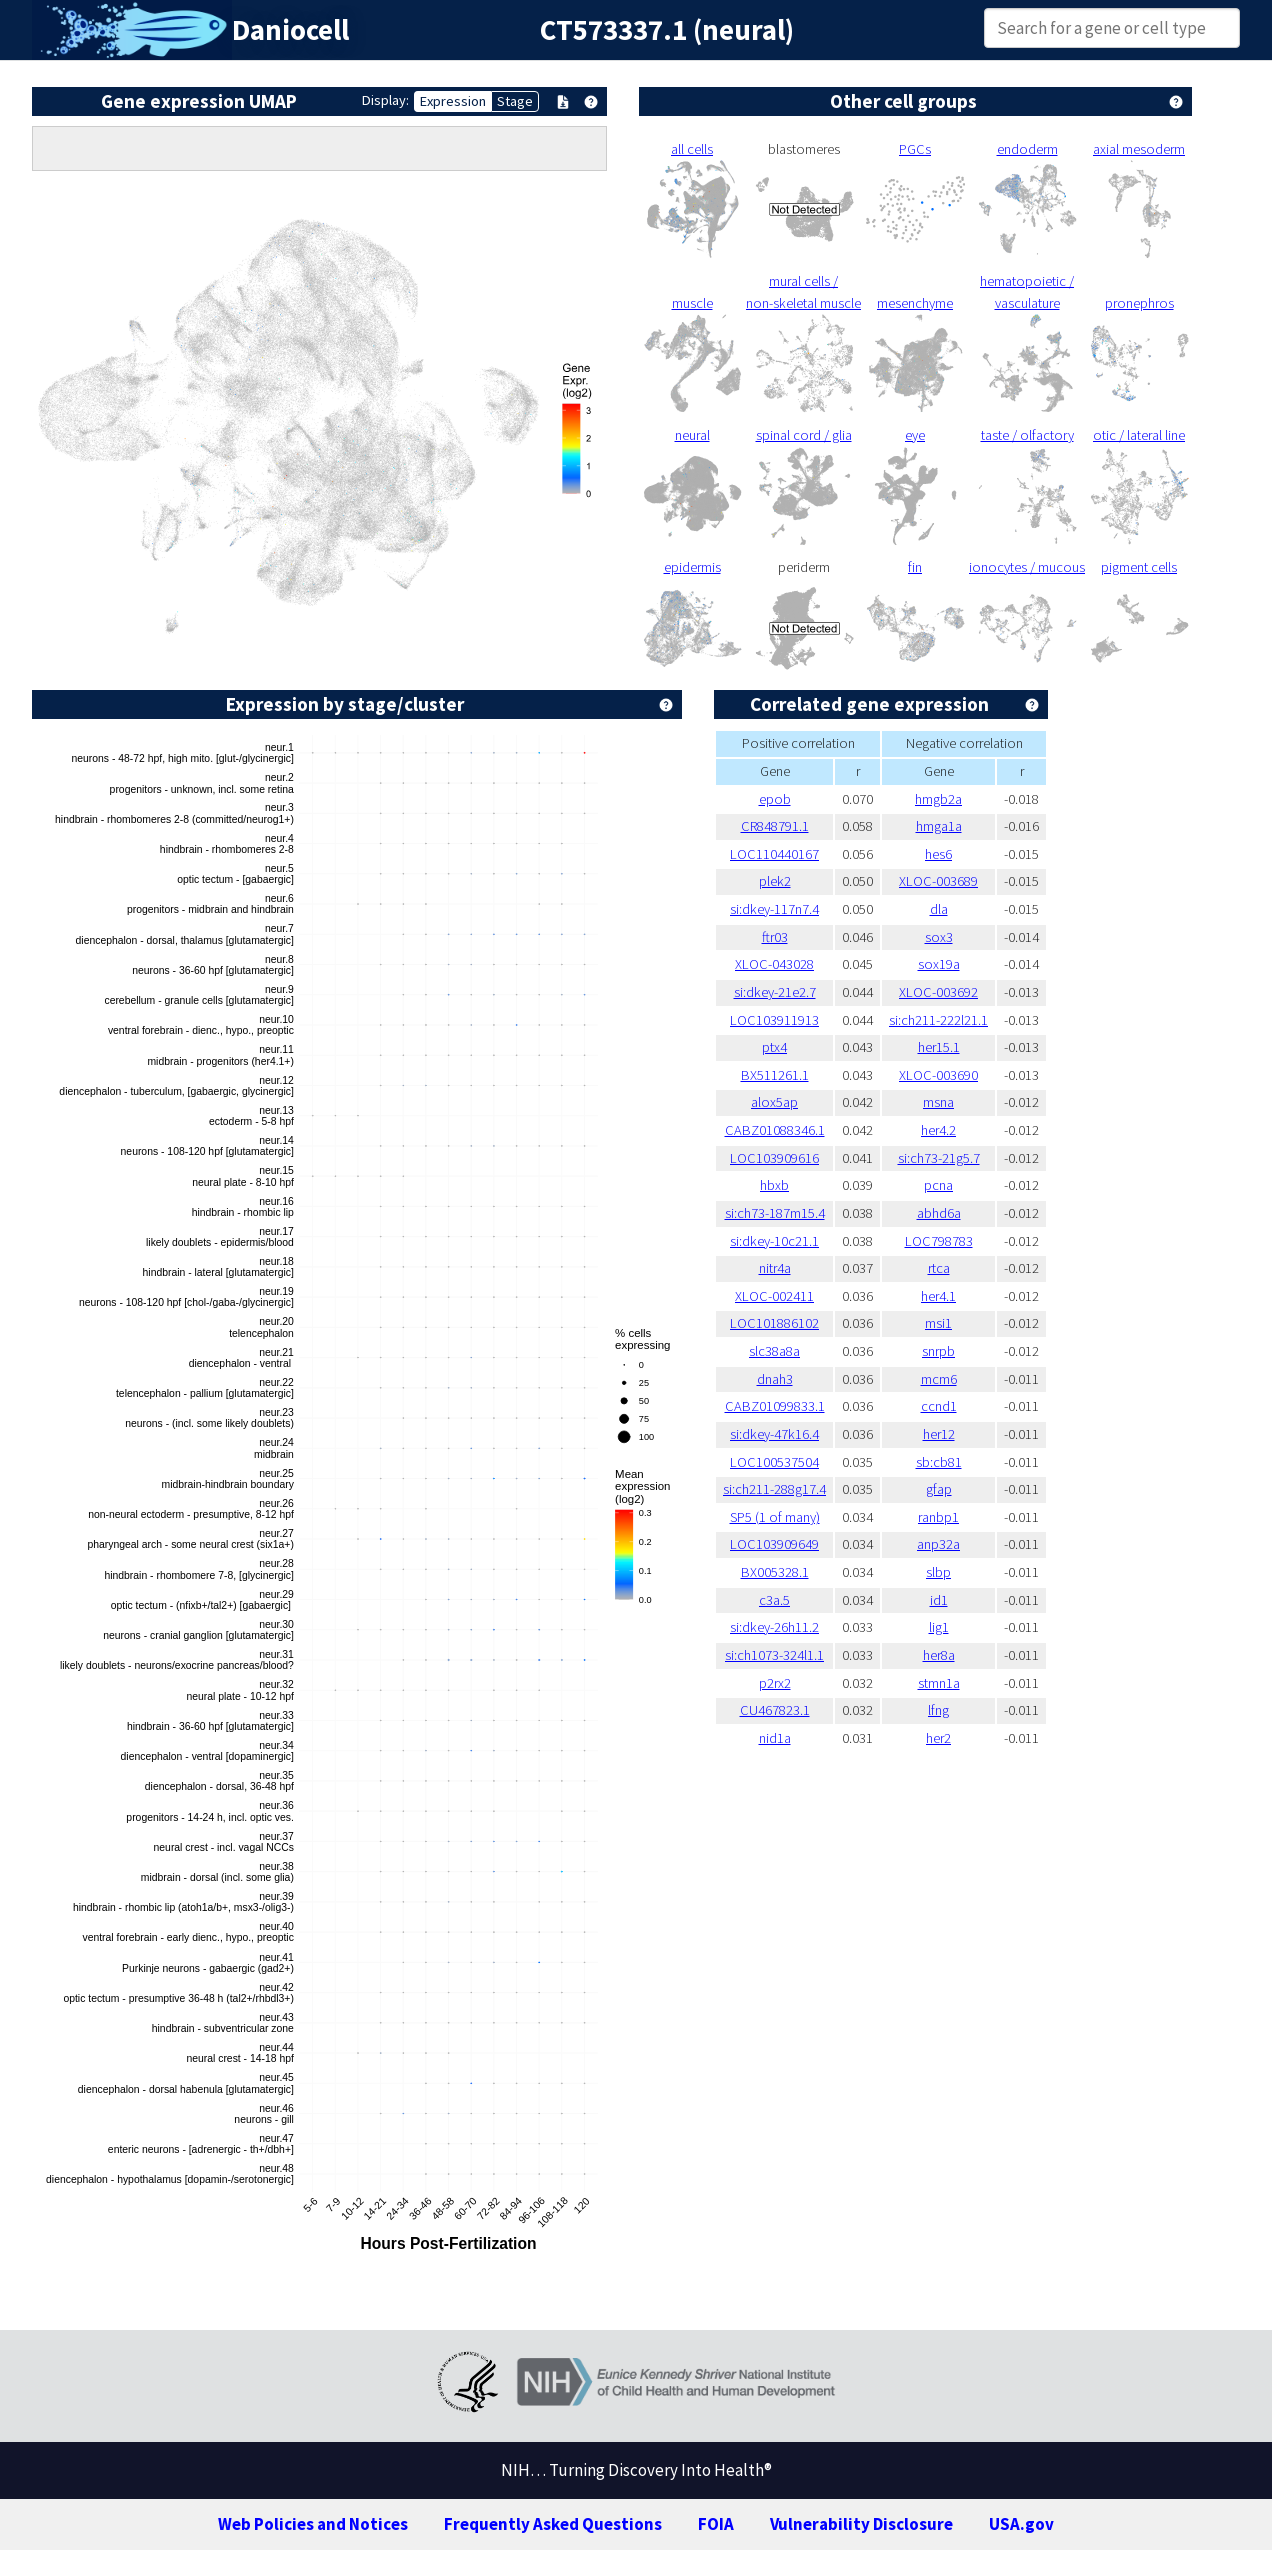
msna (938, 1102)
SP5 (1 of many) (775, 1517)
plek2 (775, 881)
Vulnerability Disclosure (861, 2524)
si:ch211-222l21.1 (938, 1020)
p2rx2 (775, 1683)
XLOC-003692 (938, 992)
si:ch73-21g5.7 (939, 1158)
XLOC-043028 (774, 964)
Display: (385, 100)
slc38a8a (774, 1351)
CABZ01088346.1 (775, 1130)
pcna (938, 1185)
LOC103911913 (774, 1020)
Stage (515, 101)
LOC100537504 (774, 1462)
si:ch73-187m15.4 (775, 1213)
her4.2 (938, 1130)
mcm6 (939, 1379)
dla (939, 909)
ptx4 (774, 1047)
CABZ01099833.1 (775, 1406)
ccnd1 (939, 1406)
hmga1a (939, 826)
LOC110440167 (774, 854)
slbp (938, 1572)
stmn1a (939, 1683)
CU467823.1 (775, 1710)
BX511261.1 (775, 1075)
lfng (938, 1710)
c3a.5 (774, 1600)
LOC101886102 (774, 1323)
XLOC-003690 (938, 1075)
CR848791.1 (775, 826)
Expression (453, 101)
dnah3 (775, 1379)
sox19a (939, 964)
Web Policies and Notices (313, 2524)
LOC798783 (939, 1241)
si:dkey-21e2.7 (775, 992)
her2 (938, 1738)
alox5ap (774, 1102)
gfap (939, 1489)
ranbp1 (938, 1517)
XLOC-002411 (774, 1296)
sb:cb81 (939, 1462)
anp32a (938, 1544)
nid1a (775, 1738)
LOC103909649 (774, 1544)
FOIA (716, 2524)
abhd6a (939, 1213)
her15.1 (939, 1047)
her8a (939, 1655)
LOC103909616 (774, 1158)
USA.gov (1021, 2524)
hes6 (938, 854)
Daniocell (290, 30)
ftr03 (775, 937)
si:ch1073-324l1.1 (774, 1655)
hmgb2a (938, 799)
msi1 (938, 1323)
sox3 (939, 937)
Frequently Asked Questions (553, 2524)
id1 (939, 1600)
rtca (939, 1268)
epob (775, 799)
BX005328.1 (775, 1572)
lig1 (939, 1627)
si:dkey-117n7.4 (774, 909)
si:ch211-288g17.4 (774, 1489)
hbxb (774, 1185)
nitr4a (775, 1268)
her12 (939, 1434)
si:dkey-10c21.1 (774, 1241)
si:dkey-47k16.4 (774, 1434)
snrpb (938, 1351)
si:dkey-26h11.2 (774, 1627)
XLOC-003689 (938, 881)
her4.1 (938, 1296)
